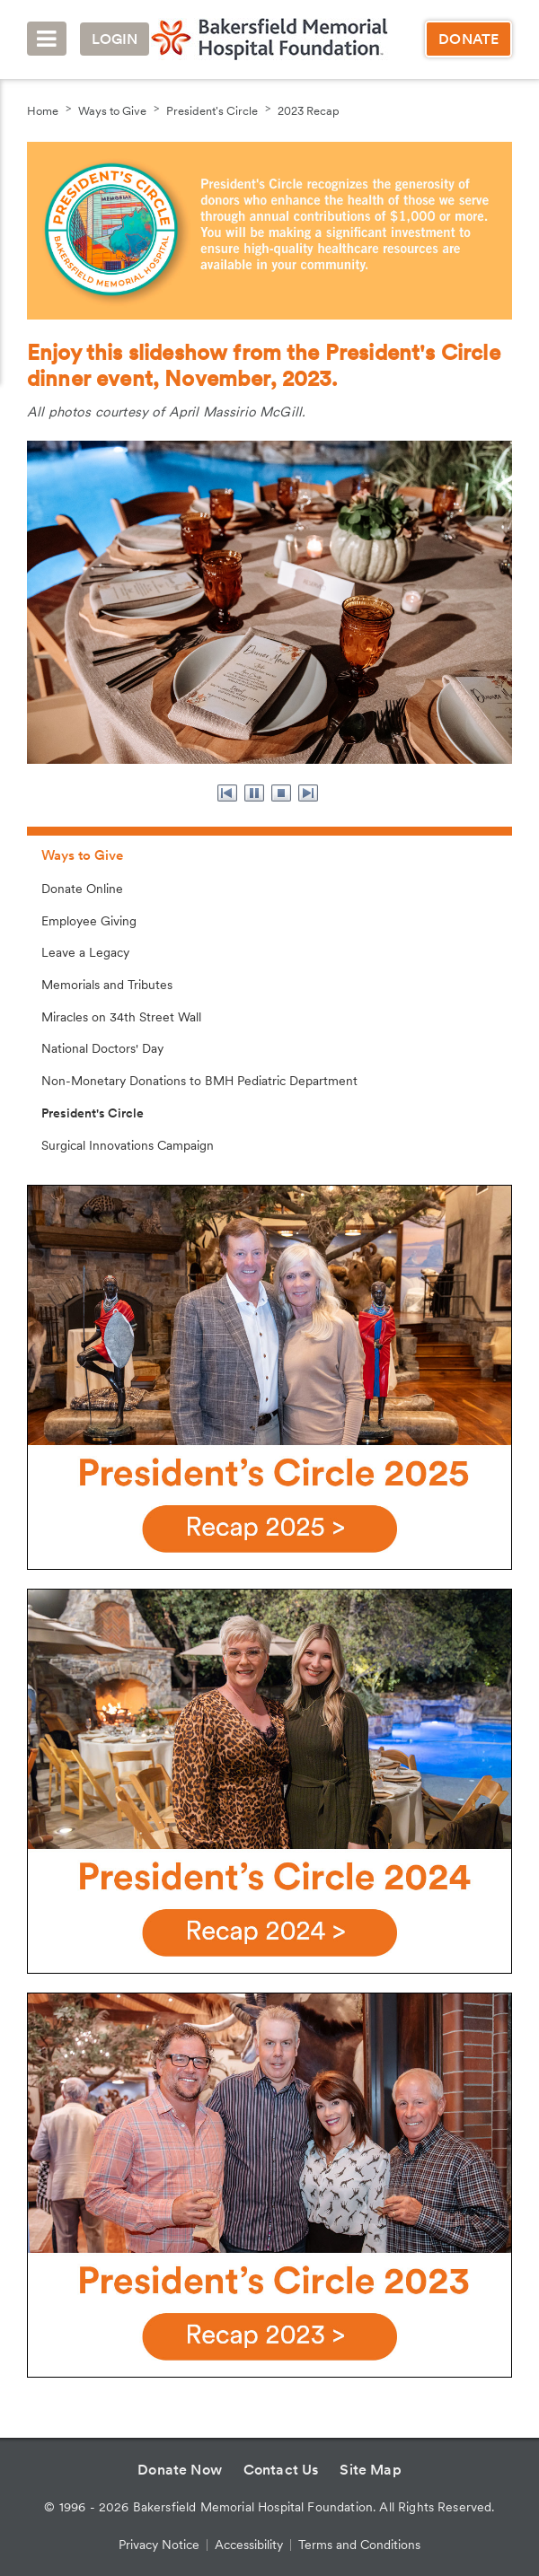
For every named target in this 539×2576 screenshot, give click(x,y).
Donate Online (82, 888)
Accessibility (249, 2544)
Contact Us (281, 2469)
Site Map (370, 2469)
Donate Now (179, 2469)
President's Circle (212, 111)
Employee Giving (89, 921)
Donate (468, 39)
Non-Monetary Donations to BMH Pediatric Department (199, 1080)
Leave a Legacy (85, 952)
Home (42, 111)
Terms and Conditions (359, 2544)
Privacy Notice (159, 2544)
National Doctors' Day (102, 1048)
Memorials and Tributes (106, 984)
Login (115, 39)
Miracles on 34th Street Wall (121, 1017)
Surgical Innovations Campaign (127, 1145)
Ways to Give (112, 111)
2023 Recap (309, 111)
